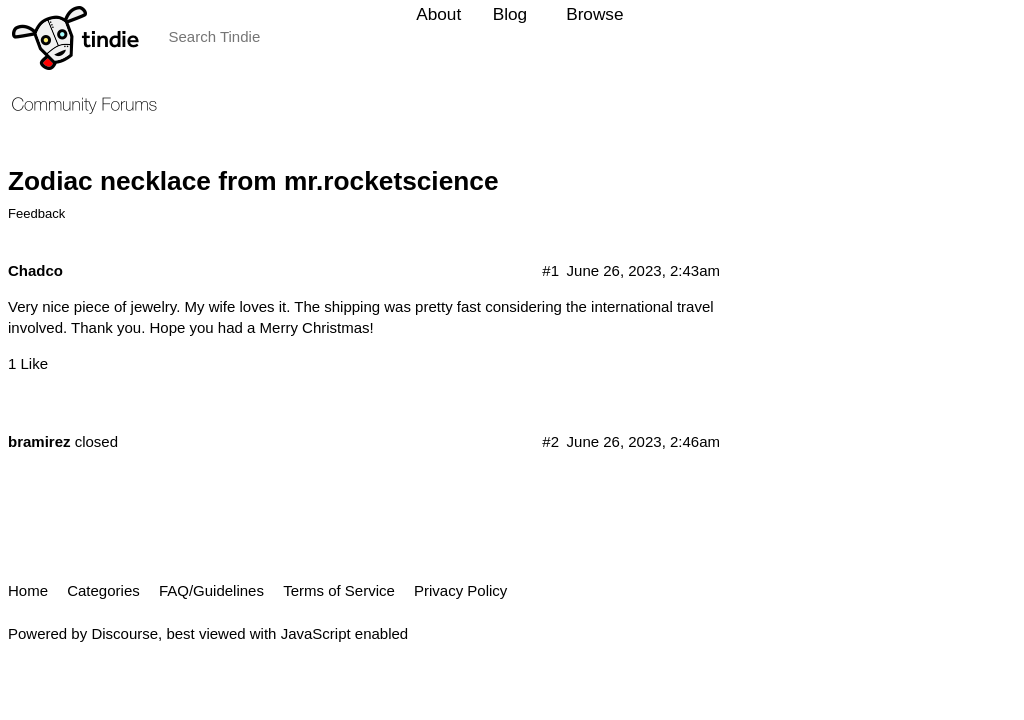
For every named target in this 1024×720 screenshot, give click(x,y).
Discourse (124, 633)
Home (28, 590)
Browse (594, 14)
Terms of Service (339, 590)
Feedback (36, 213)
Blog (510, 14)
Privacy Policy (460, 590)
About (438, 14)
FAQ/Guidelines (211, 590)
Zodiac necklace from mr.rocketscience (253, 181)
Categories (103, 590)
